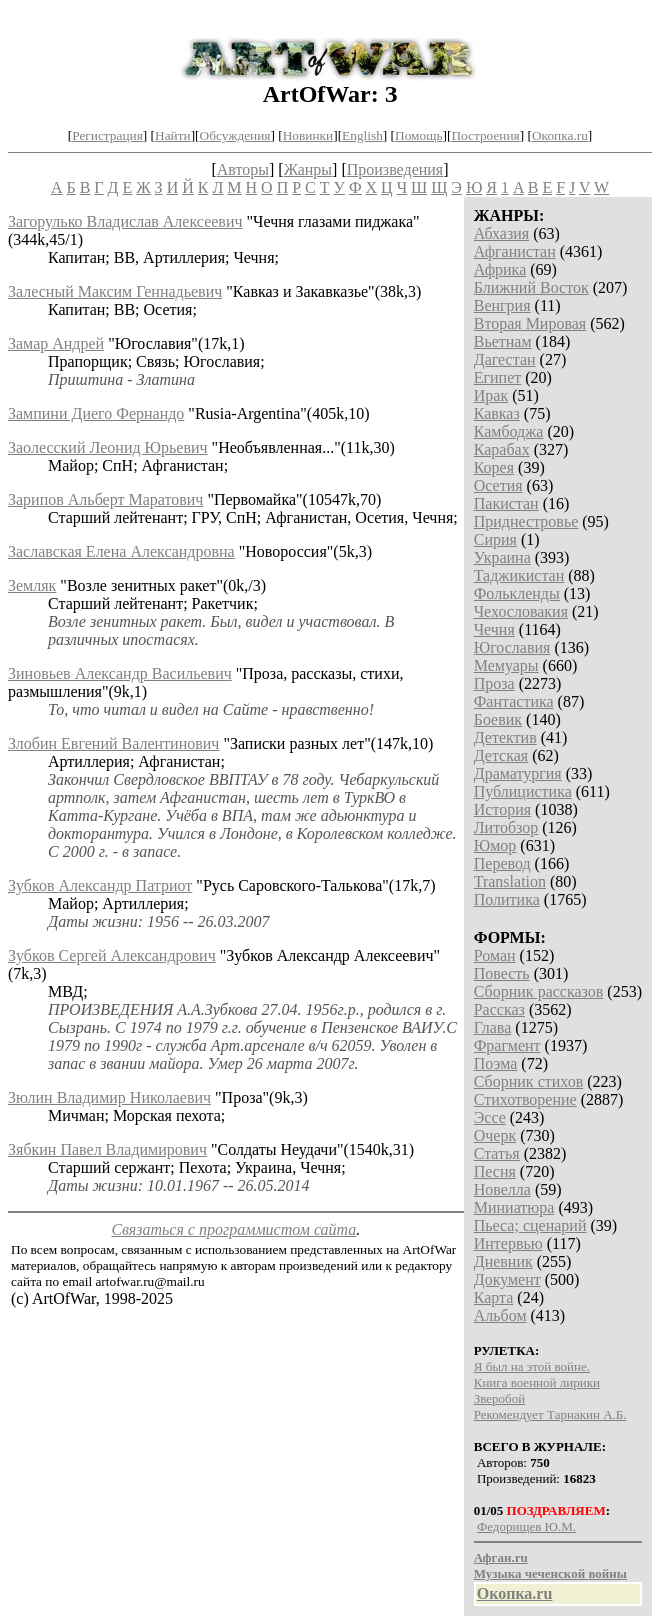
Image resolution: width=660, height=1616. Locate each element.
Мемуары (506, 665)
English (362, 135)
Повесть (502, 973)
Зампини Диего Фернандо (96, 413)
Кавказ (497, 413)
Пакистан (506, 503)
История (502, 809)
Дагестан (505, 359)
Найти (173, 135)
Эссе (490, 1117)
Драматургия (518, 773)
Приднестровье (526, 521)
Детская (501, 755)
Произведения (395, 169)
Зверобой (499, 1398)
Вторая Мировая (530, 323)
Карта (494, 1297)
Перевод (502, 863)
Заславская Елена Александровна (121, 551)
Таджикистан (519, 575)
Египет (498, 377)
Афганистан (515, 251)
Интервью (508, 1243)
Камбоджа (509, 431)
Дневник (503, 1261)
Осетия (498, 485)
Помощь (418, 135)
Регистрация (107, 135)
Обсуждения (235, 135)
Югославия (512, 647)
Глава (493, 1027)
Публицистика (523, 791)
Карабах (502, 449)
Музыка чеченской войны (550, 1573)
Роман (495, 955)
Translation (510, 881)
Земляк (32, 585)
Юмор (495, 845)
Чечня (494, 629)
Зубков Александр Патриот (100, 885)
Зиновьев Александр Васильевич (120, 673)
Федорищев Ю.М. (526, 1526)
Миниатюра (514, 1207)
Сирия (495, 539)
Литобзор (506, 827)
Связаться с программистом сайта (233, 1229)
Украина (502, 557)
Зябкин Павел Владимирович (107, 1149)
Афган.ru (501, 1557)
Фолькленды (517, 593)
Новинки (308, 135)
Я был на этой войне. (532, 1366)
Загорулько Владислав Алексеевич (125, 221)
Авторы (243, 169)
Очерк (495, 1135)
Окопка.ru (560, 135)
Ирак (491, 395)
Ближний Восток (531, 287)
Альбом (500, 1315)
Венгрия (502, 305)
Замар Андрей (56, 343)
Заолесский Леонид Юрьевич (108, 447)
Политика (507, 899)
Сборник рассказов (539, 991)
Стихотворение (525, 1099)
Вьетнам (503, 341)
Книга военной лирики (537, 1382)
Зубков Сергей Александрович (112, 955)
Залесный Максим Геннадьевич (115, 291)
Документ (507, 1279)
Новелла (502, 1189)
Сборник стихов (529, 1081)
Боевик (498, 719)
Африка (500, 269)
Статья (497, 1153)
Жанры (308, 169)
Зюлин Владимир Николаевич (109, 1097)
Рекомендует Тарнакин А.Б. (550, 1414)
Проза (494, 683)
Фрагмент (507, 1045)
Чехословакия (521, 611)
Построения (485, 135)
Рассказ (499, 1009)
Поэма (496, 1063)
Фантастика (514, 701)
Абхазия (501, 233)
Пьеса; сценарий (530, 1225)
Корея (494, 467)
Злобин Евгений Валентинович (113, 743)
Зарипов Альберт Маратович (105, 499)
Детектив (505, 737)
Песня (495, 1171)
